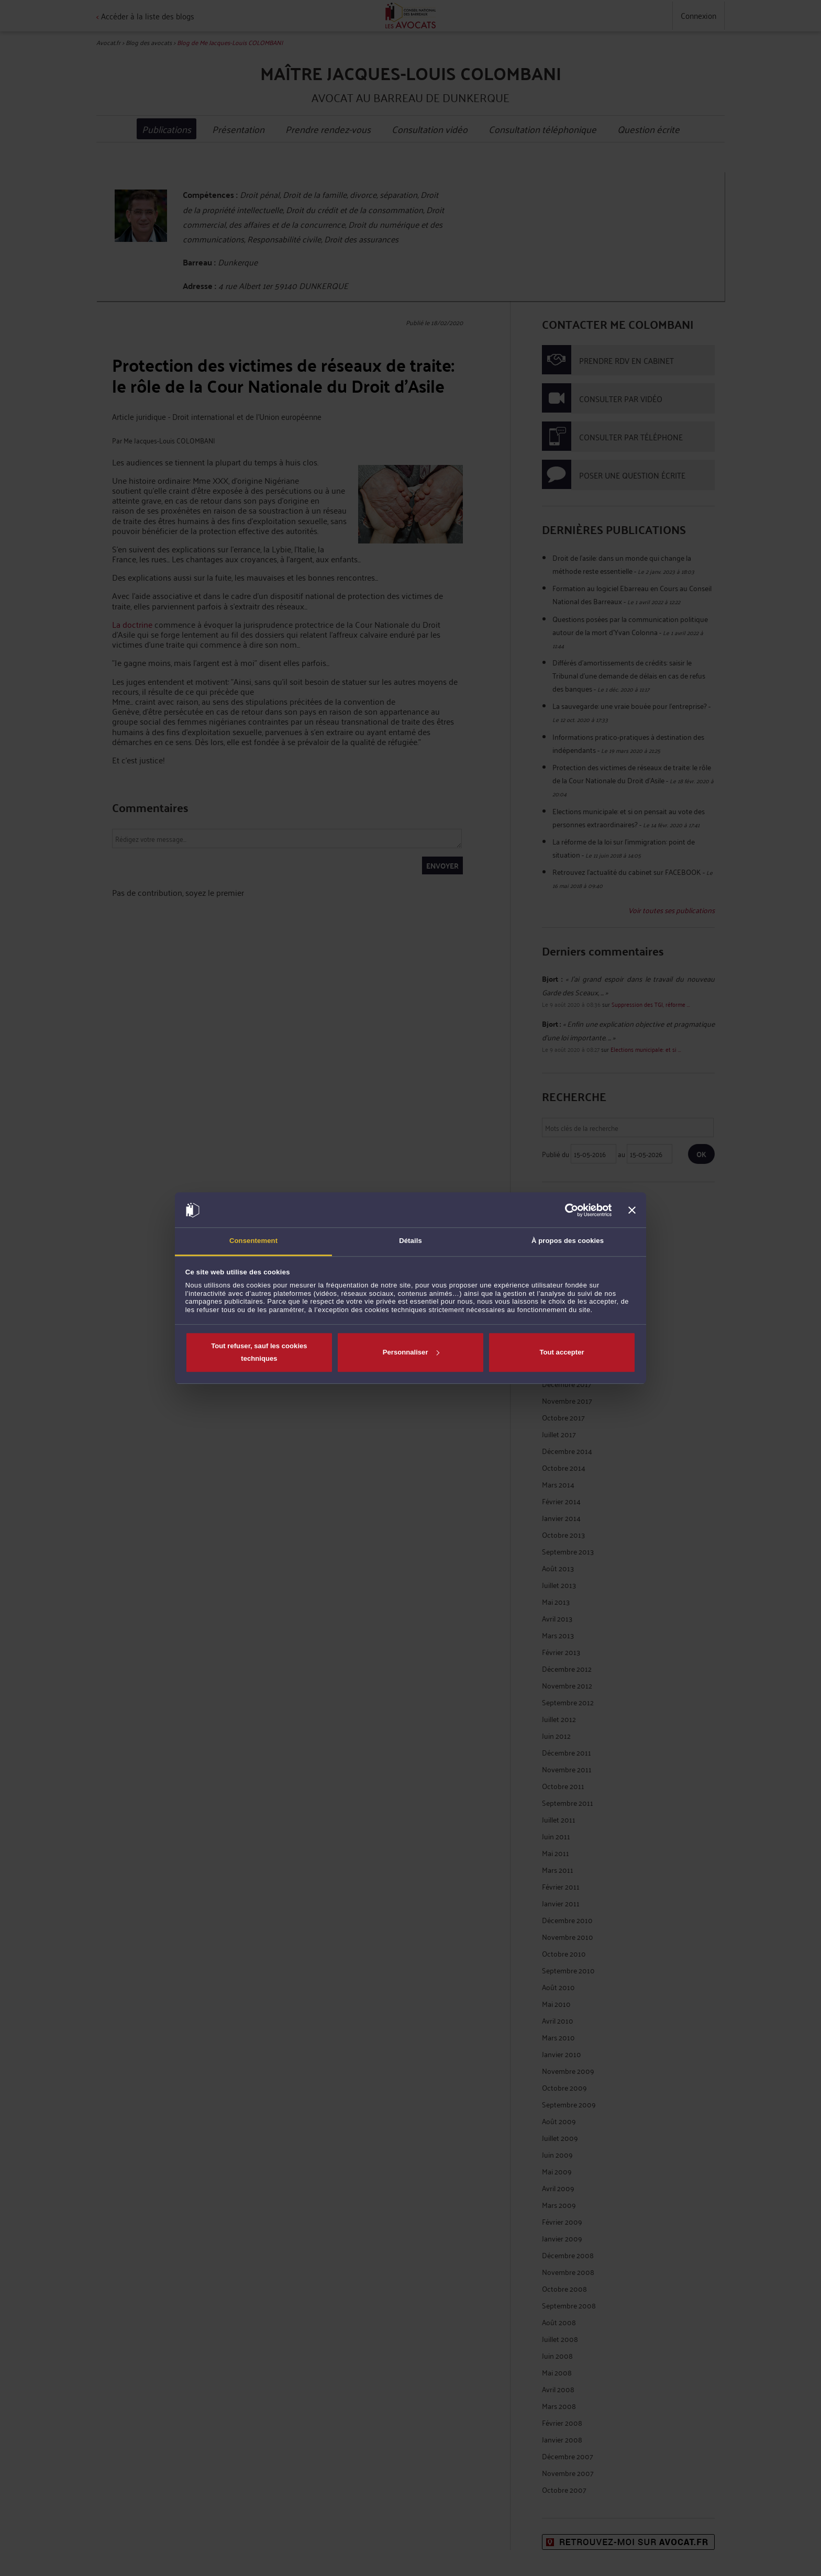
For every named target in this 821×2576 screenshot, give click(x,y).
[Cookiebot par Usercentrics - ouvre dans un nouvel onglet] (566, 1210)
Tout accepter (562, 1352)
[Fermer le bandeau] (632, 1210)
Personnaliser (411, 1352)
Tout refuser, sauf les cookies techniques (259, 1352)
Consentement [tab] (253, 1241)
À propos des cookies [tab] (567, 1241)
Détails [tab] (410, 1241)
